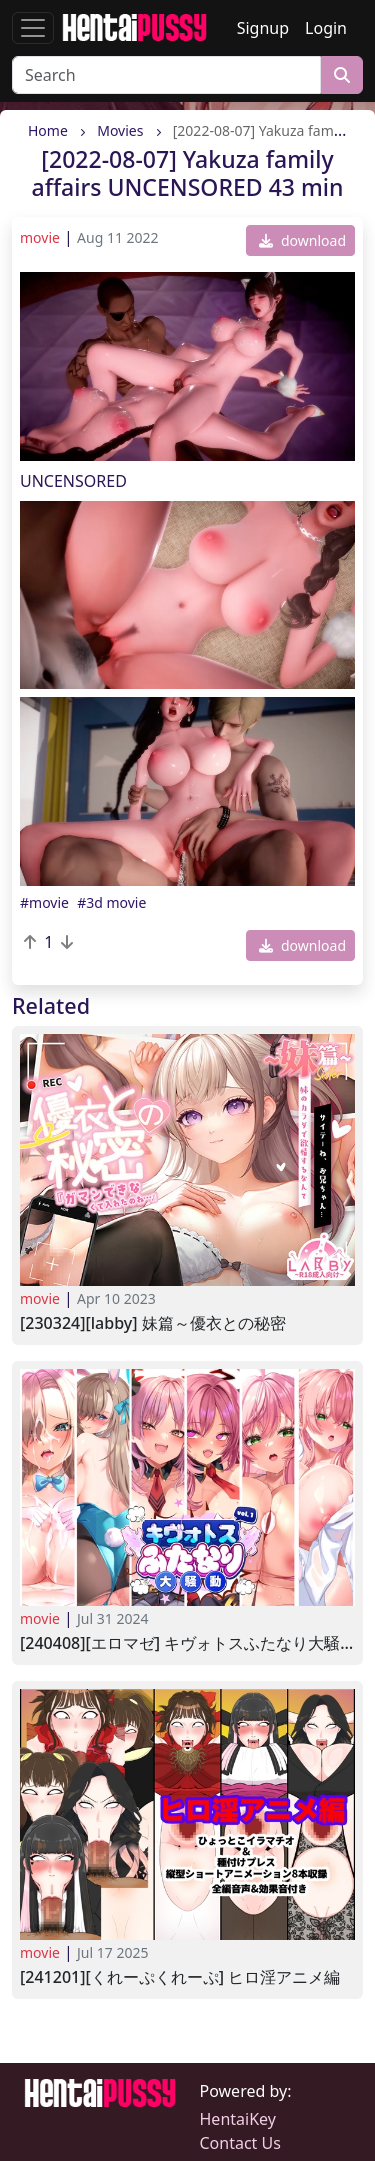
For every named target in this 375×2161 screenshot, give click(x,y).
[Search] (166, 75)
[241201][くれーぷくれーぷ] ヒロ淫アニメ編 (180, 1977)
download (302, 240)
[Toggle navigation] (33, 28)
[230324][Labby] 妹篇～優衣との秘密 (153, 1323)
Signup (263, 28)
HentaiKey (238, 2119)
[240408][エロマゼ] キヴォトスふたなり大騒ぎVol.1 (187, 1643)
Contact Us (240, 2143)
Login (326, 28)
